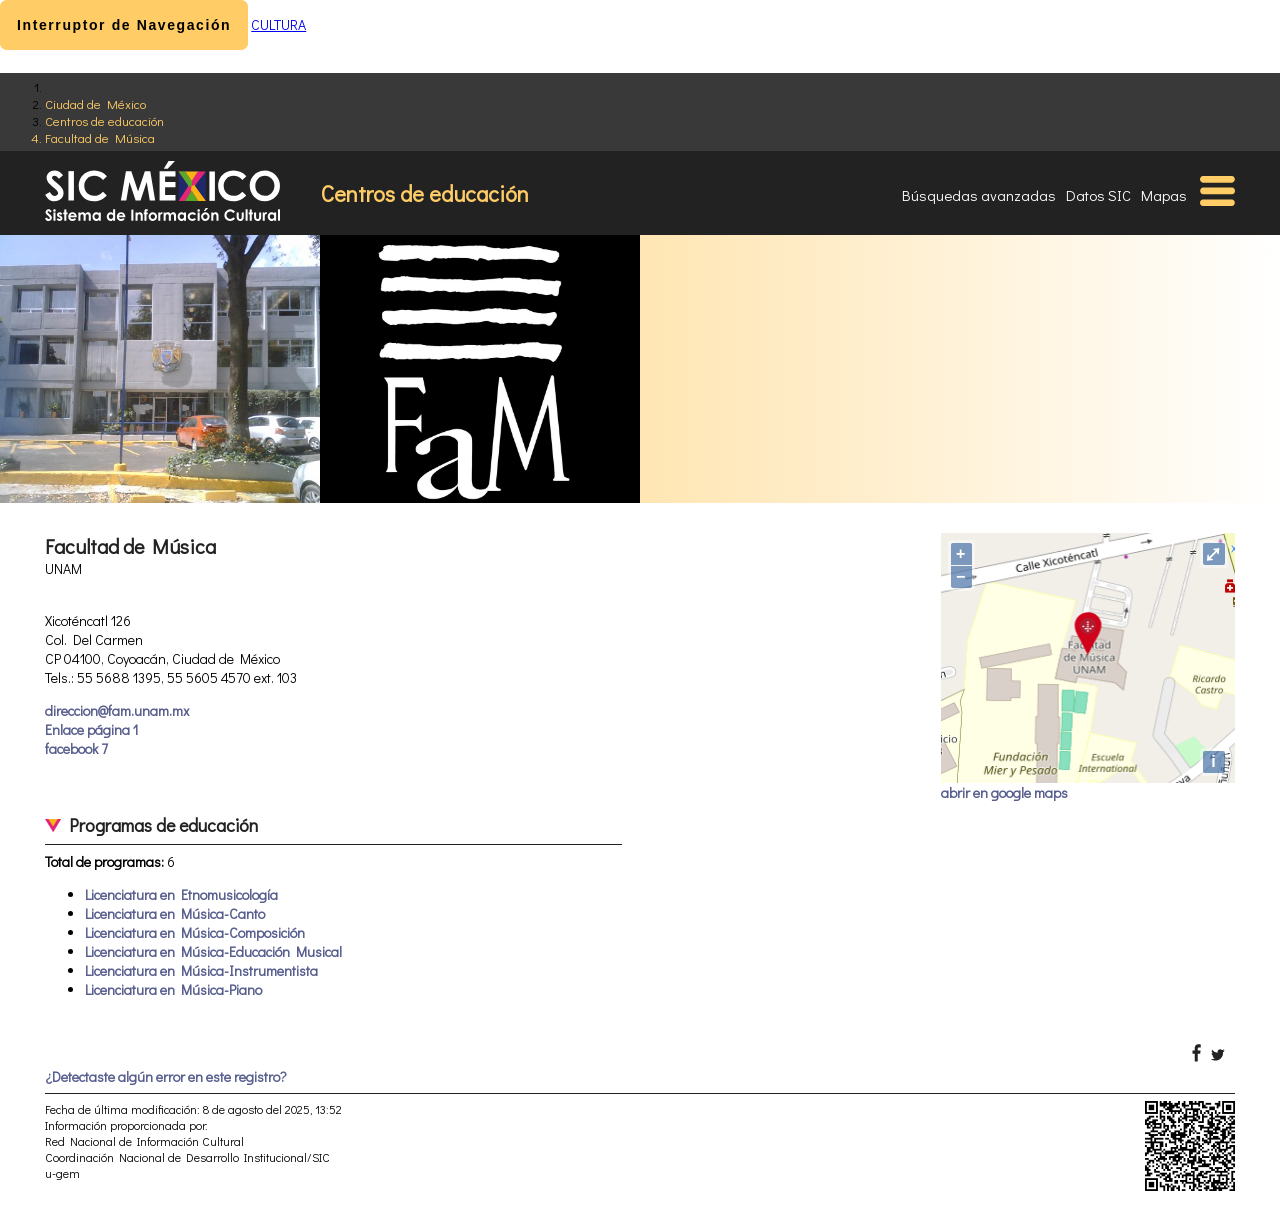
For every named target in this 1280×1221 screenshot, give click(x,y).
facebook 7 (76, 748)
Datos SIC (1098, 195)
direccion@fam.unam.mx (117, 710)
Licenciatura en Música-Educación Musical (213, 951)
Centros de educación (104, 120)
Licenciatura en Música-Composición (195, 932)
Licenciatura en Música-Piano (173, 989)
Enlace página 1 (91, 729)
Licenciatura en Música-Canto (175, 913)
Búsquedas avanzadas (979, 195)
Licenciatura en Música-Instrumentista (201, 970)
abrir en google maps (1004, 792)
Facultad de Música (100, 137)
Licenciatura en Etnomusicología (181, 894)
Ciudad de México (95, 103)
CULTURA (278, 24)
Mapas (1164, 195)
